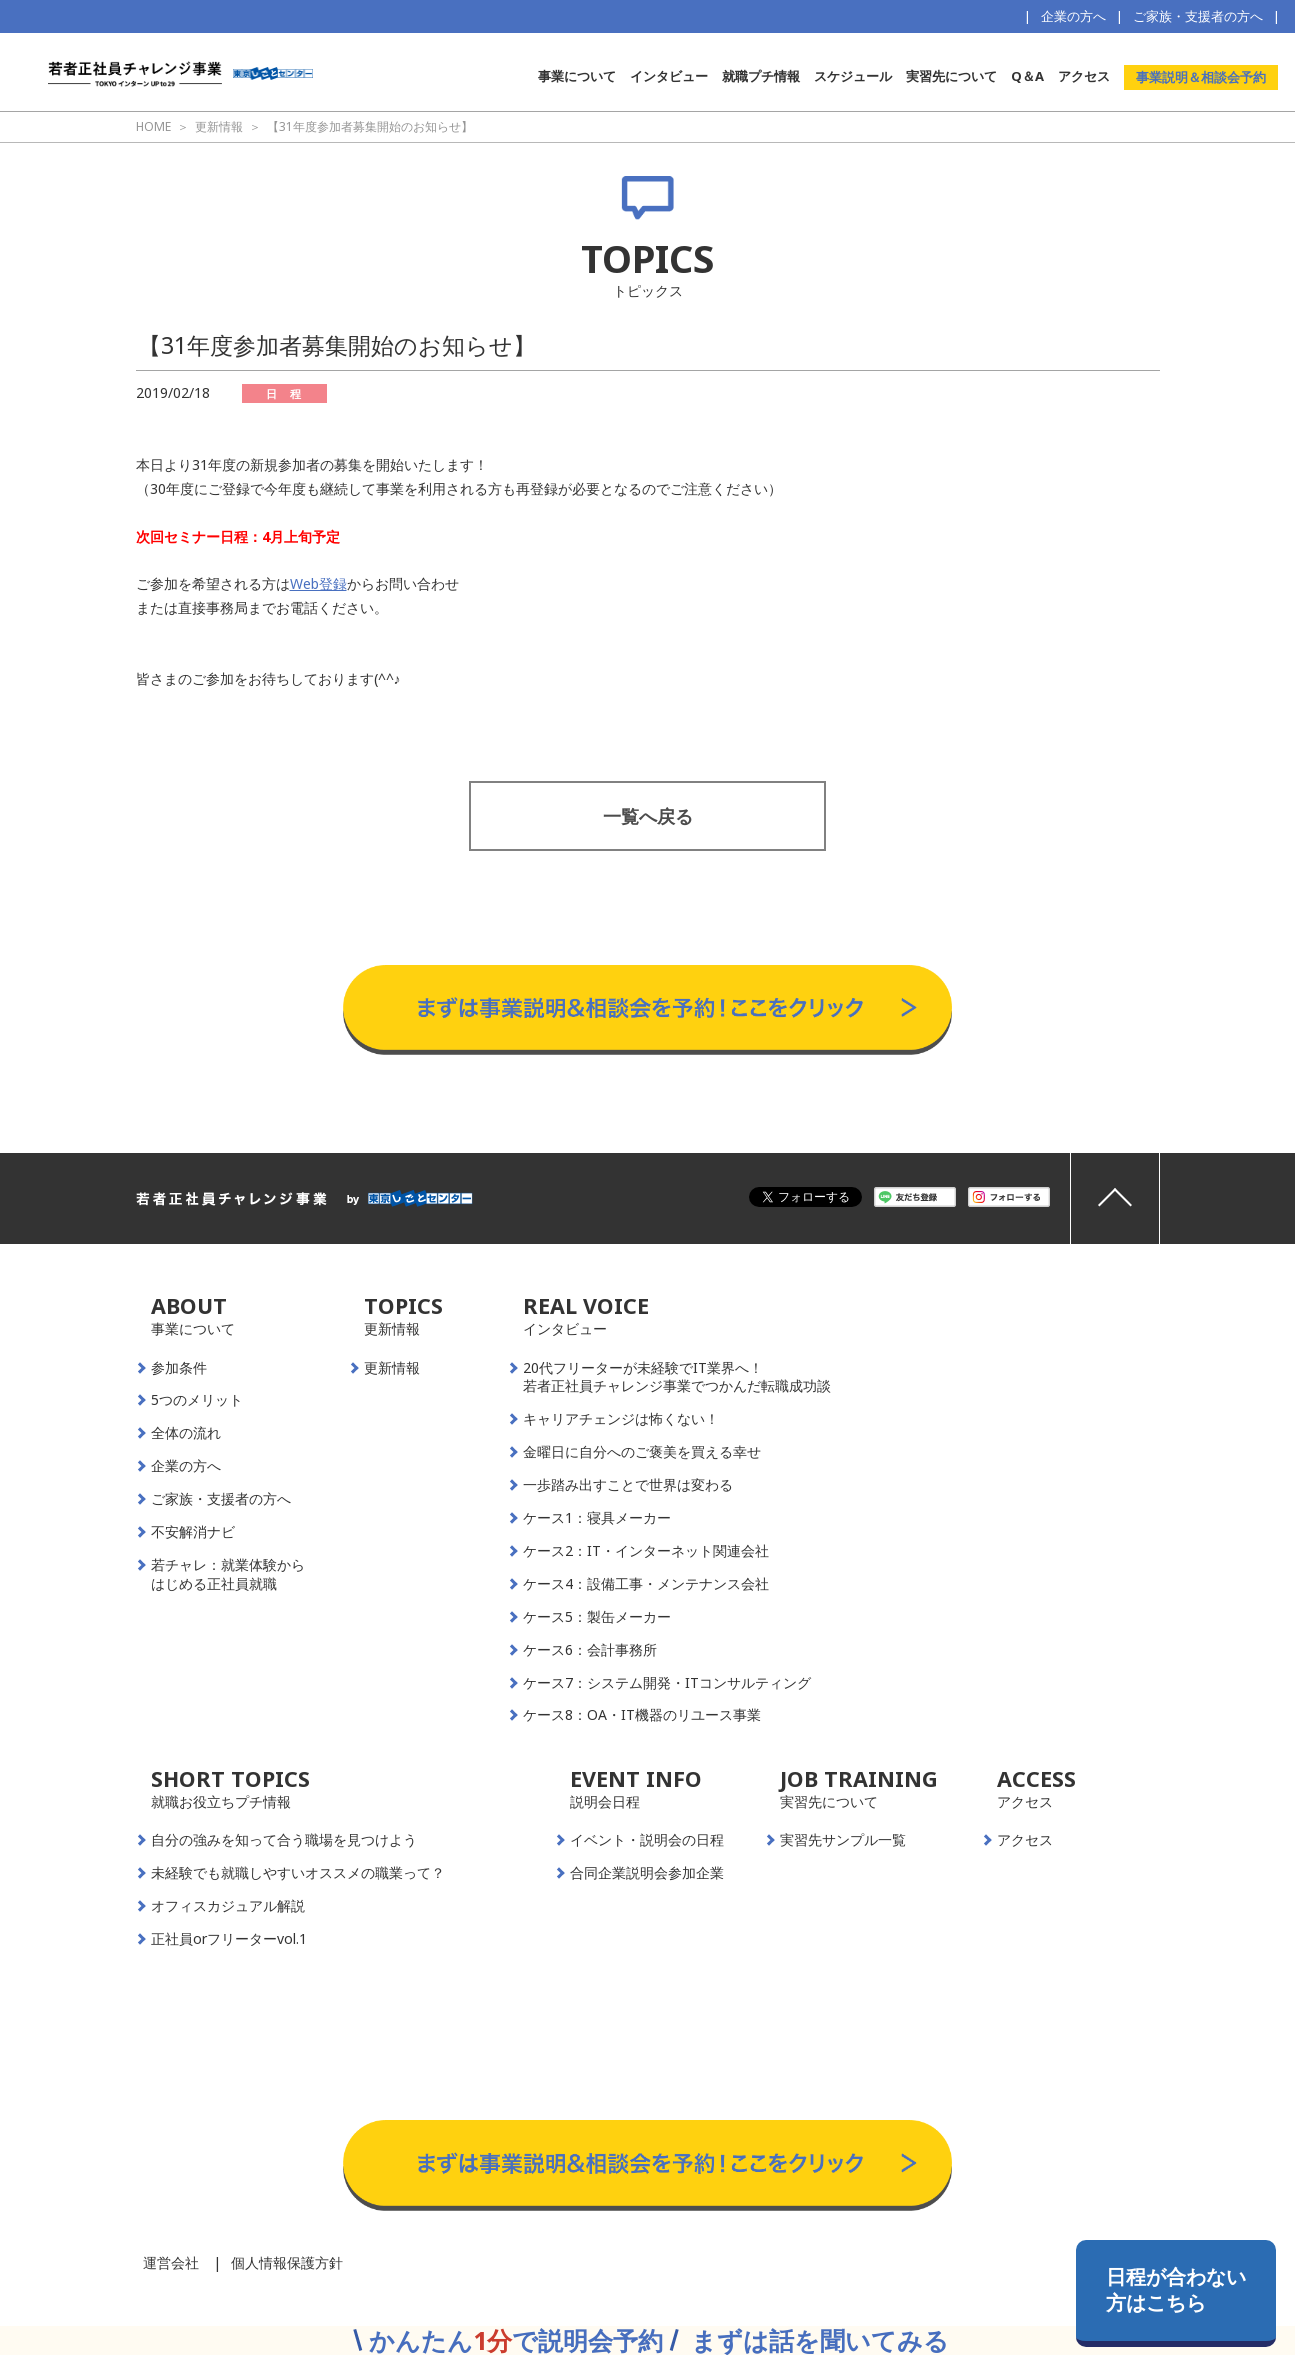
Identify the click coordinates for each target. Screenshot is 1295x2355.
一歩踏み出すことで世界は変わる (628, 1485)
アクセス (1084, 76)
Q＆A (1027, 76)
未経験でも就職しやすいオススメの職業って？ (298, 1873)
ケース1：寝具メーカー (597, 1518)
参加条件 (179, 1368)
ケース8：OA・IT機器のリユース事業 (642, 1715)
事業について (577, 76)
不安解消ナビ (193, 1532)
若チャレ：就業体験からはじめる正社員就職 (228, 1574)
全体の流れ (186, 1433)
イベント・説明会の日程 (647, 1840)
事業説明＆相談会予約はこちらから (647, 945)
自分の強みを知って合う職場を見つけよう (284, 1840)
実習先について (951, 76)
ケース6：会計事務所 (590, 1650)
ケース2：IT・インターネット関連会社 (646, 1551)
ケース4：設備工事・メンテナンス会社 (646, 1584)
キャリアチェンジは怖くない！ (621, 1419)
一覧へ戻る (648, 816)
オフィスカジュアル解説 (228, 1906)
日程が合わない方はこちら (1176, 2289)
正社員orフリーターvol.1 (229, 1939)
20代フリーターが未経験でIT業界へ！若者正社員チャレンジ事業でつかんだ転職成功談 (677, 1377)
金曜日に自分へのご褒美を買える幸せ (642, 1452)
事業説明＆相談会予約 (1201, 77)
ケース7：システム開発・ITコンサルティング (667, 1683)
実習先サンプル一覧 (843, 1840)
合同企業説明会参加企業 (647, 1873)
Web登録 (318, 583)
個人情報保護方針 (287, 2262)
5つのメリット (197, 1400)
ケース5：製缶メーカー (597, 1617)
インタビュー (669, 76)
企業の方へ (1073, 16)
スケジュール (853, 76)
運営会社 (171, 2262)
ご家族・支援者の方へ (1198, 16)
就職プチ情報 (761, 76)
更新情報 (392, 1368)
